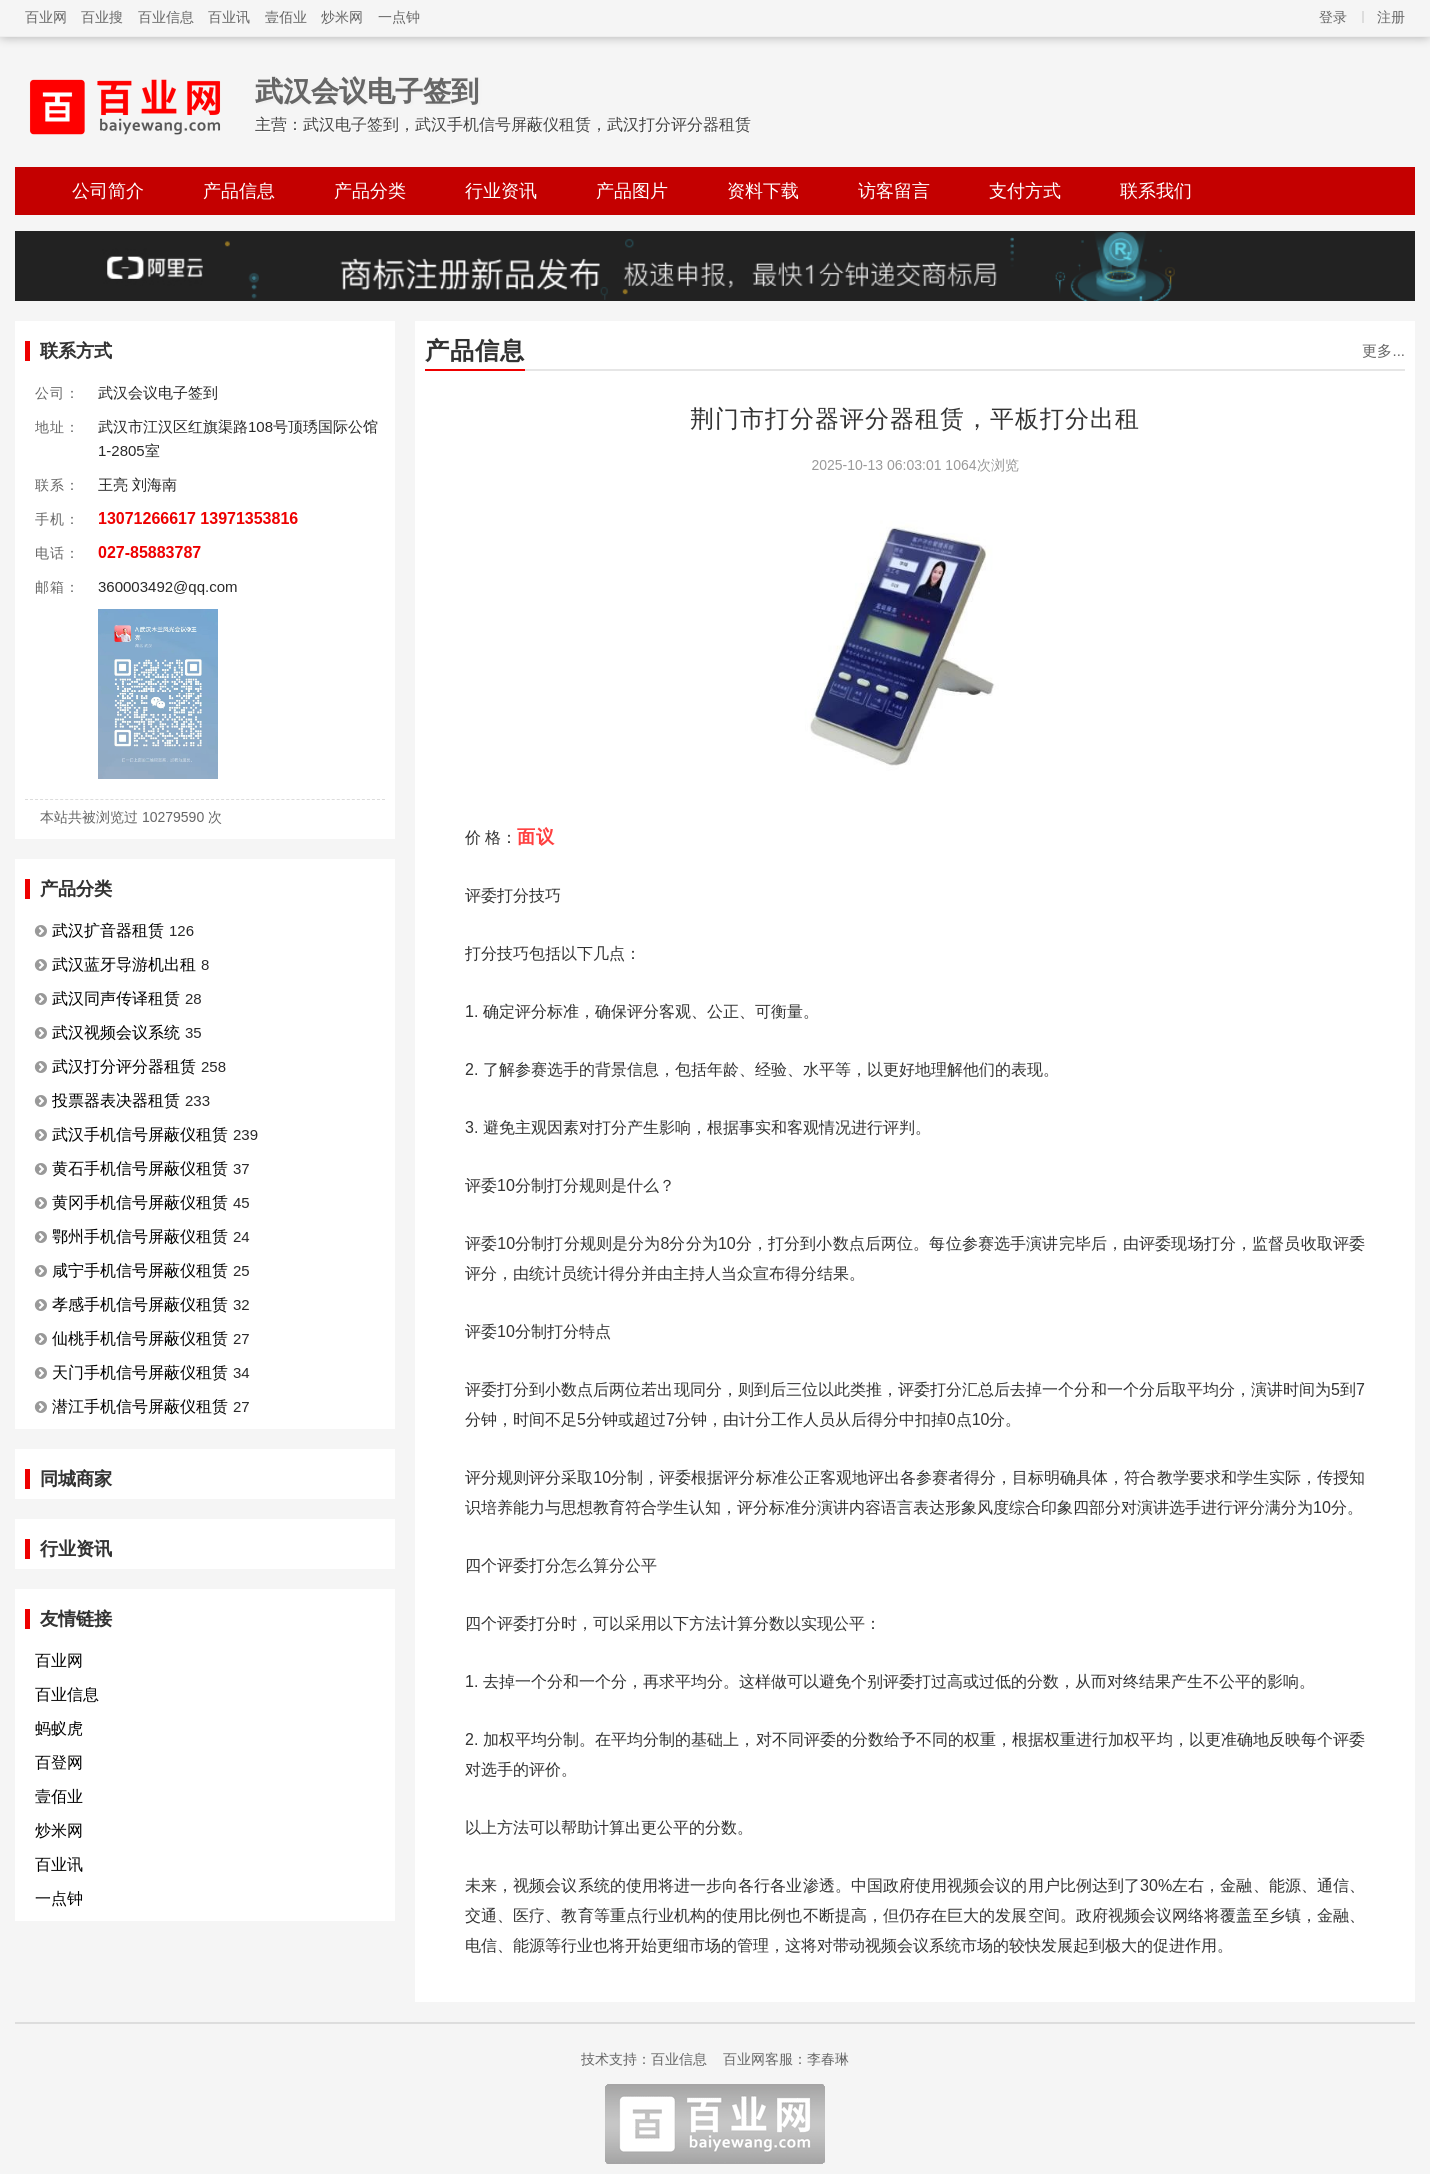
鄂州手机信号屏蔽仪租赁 (140, 1236)
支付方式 (1025, 191)
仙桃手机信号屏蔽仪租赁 (140, 1338)
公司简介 (108, 191)
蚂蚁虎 (59, 1728)
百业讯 (229, 17)
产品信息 (239, 191)
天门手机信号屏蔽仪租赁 (140, 1372)
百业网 (46, 17)
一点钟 (399, 17)
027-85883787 (149, 552)
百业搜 (102, 17)
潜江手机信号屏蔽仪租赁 (140, 1406)
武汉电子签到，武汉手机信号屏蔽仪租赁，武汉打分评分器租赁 (527, 124)
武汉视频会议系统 (116, 1032)
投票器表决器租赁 (116, 1100)
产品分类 (370, 191)
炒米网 (342, 17)
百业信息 (166, 17)
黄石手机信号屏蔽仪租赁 (140, 1168)
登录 (1333, 17)
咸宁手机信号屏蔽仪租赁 (140, 1270)
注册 (1391, 17)
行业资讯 (501, 191)
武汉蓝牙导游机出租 (124, 964)
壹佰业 (286, 17)
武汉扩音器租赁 (108, 930)
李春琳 (828, 2059)
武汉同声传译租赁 (116, 998)
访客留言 (894, 191)
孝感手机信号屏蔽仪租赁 (140, 1304)
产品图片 (632, 191)
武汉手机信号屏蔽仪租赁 (140, 1134)
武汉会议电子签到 (367, 91)
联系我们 (1156, 191)
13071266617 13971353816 (198, 518)
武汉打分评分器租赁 (124, 1066)
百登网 (59, 1762)
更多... (1383, 350)
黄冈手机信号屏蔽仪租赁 (140, 1202)
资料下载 (763, 191)
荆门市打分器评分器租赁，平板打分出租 (915, 418)
